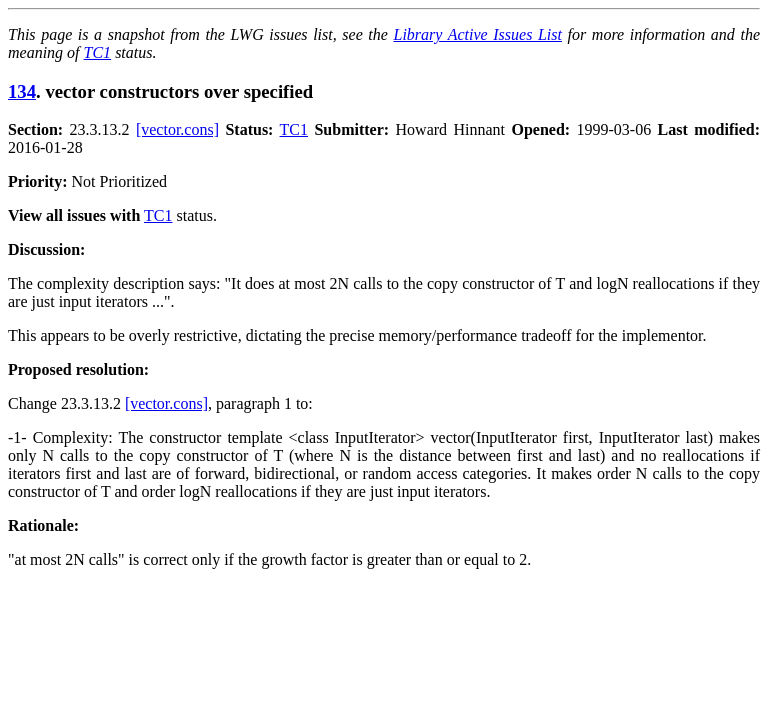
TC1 (98, 52)
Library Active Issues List (477, 34)
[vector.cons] (177, 129)
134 (22, 91)
